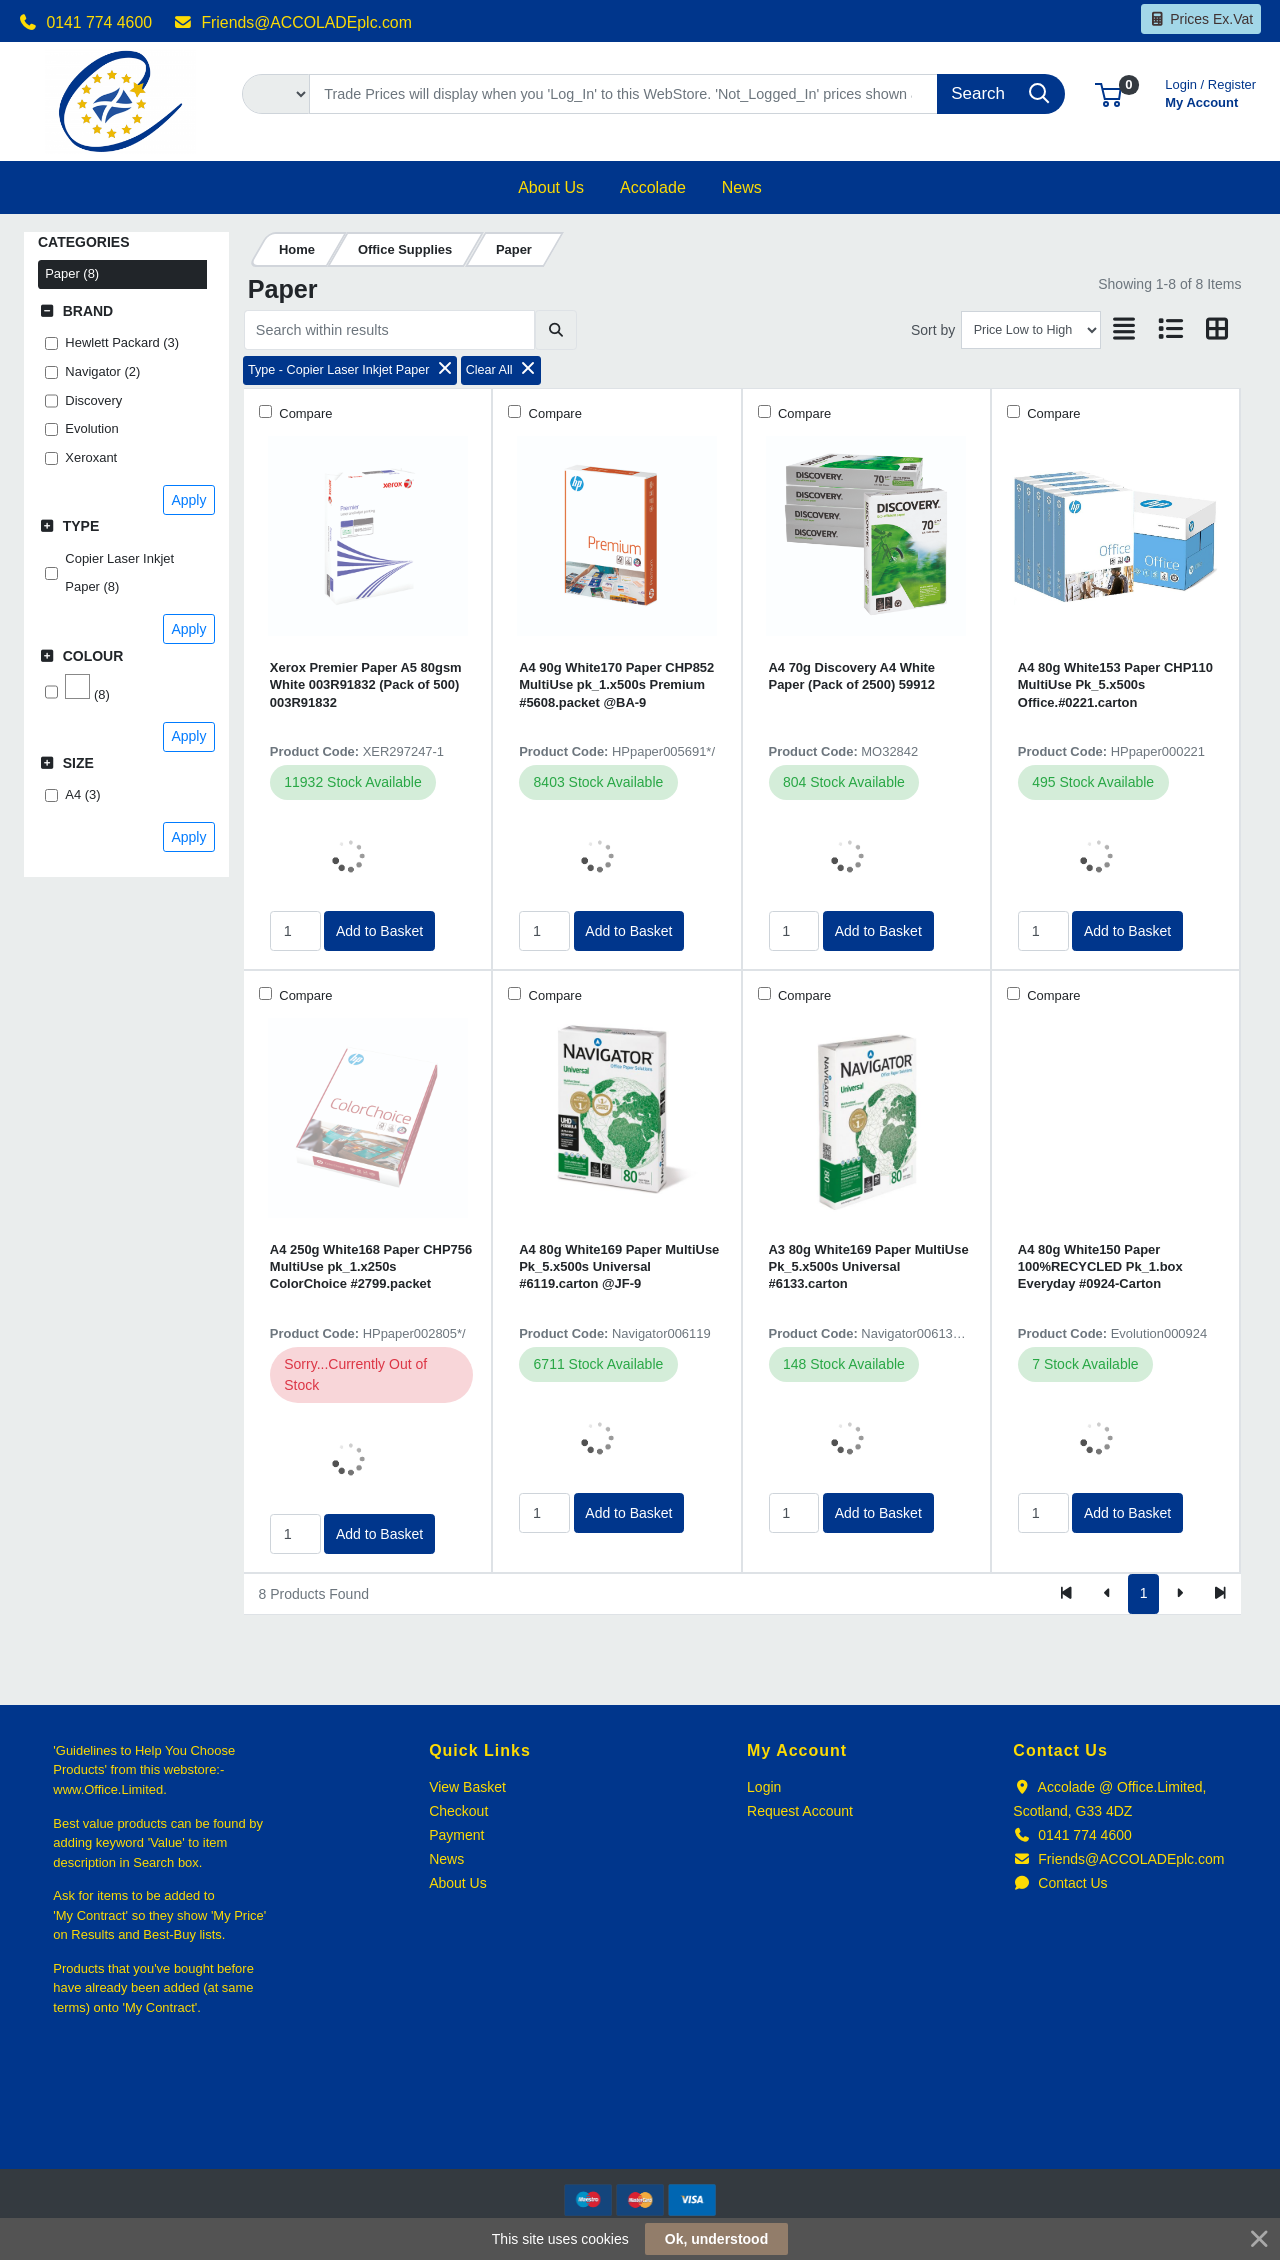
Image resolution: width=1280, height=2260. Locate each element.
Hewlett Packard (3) (122, 342)
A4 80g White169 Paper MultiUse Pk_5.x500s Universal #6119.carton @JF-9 (619, 1267)
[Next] (1179, 1594)
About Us (458, 1883)
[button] (1108, 93)
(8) (87, 688)
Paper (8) (72, 273)
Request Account (800, 1811)
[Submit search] (555, 330)
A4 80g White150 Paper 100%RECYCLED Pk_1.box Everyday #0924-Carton (1100, 1267)
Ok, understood (716, 2239)
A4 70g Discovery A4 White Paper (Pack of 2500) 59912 (852, 676)
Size (78, 763)
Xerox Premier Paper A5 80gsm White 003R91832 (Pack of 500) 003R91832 (366, 685)
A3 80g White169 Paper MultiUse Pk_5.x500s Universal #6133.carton (869, 1267)
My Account (1210, 91)
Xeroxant (91, 457)
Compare (304, 413)
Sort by (933, 330)
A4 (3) (82, 794)
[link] (640, 2132)
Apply (188, 500)
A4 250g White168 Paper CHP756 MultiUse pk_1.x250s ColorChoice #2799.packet (371, 1267)
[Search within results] (389, 330)
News (446, 1859)
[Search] (623, 94)
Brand (88, 311)
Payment (456, 1835)
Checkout (458, 1811)
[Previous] (1107, 1594)
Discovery (93, 400)
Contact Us (1060, 1883)
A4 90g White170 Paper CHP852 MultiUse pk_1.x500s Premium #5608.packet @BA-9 (616, 685)
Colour (93, 656)
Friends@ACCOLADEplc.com (293, 22)
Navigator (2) (102, 371)
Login (764, 1787)
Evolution (91, 428)
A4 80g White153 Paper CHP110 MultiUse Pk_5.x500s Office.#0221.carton (1115, 685)
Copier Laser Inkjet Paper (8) (119, 573)
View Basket (467, 1787)
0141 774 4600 (85, 22)
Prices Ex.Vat (1201, 19)
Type (81, 526)
